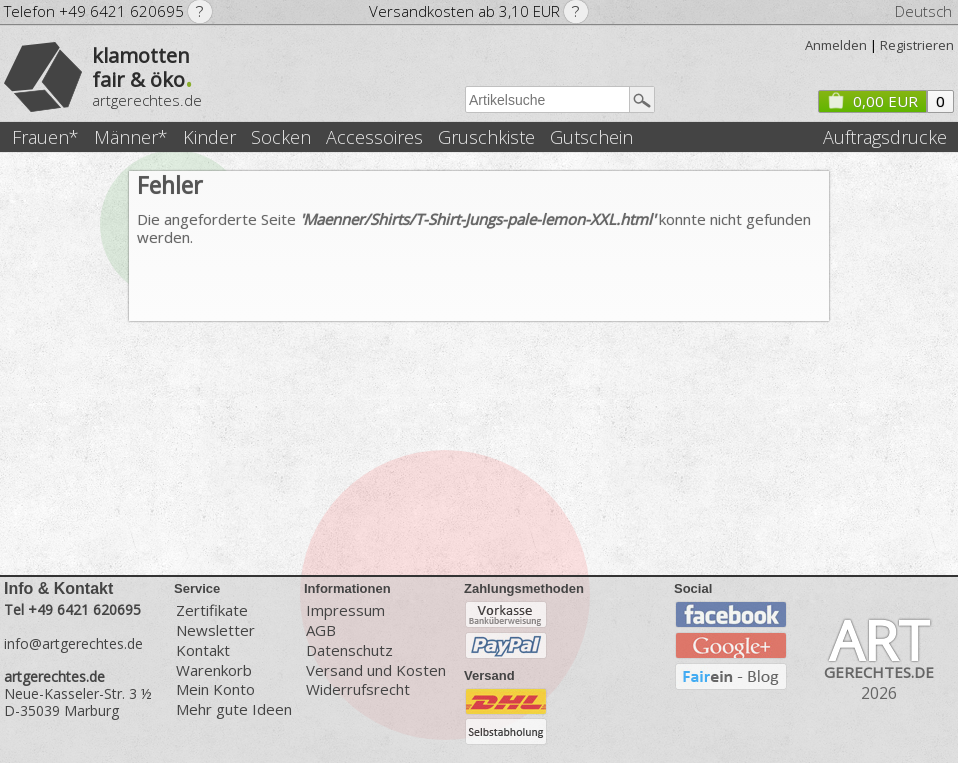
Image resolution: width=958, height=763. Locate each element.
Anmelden (836, 45)
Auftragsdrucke (885, 137)
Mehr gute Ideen (234, 709)
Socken (281, 137)
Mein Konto (215, 689)
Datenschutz (349, 650)
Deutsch (923, 11)
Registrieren (917, 45)
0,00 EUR (872, 101)
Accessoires (374, 137)
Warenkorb (214, 670)
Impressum (345, 609)
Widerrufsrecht (358, 689)
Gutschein (591, 137)
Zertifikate (212, 609)
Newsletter (215, 630)
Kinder (209, 137)
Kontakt (203, 650)
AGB (321, 630)
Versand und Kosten (376, 670)
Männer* (131, 137)
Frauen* (45, 137)
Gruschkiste (486, 137)
